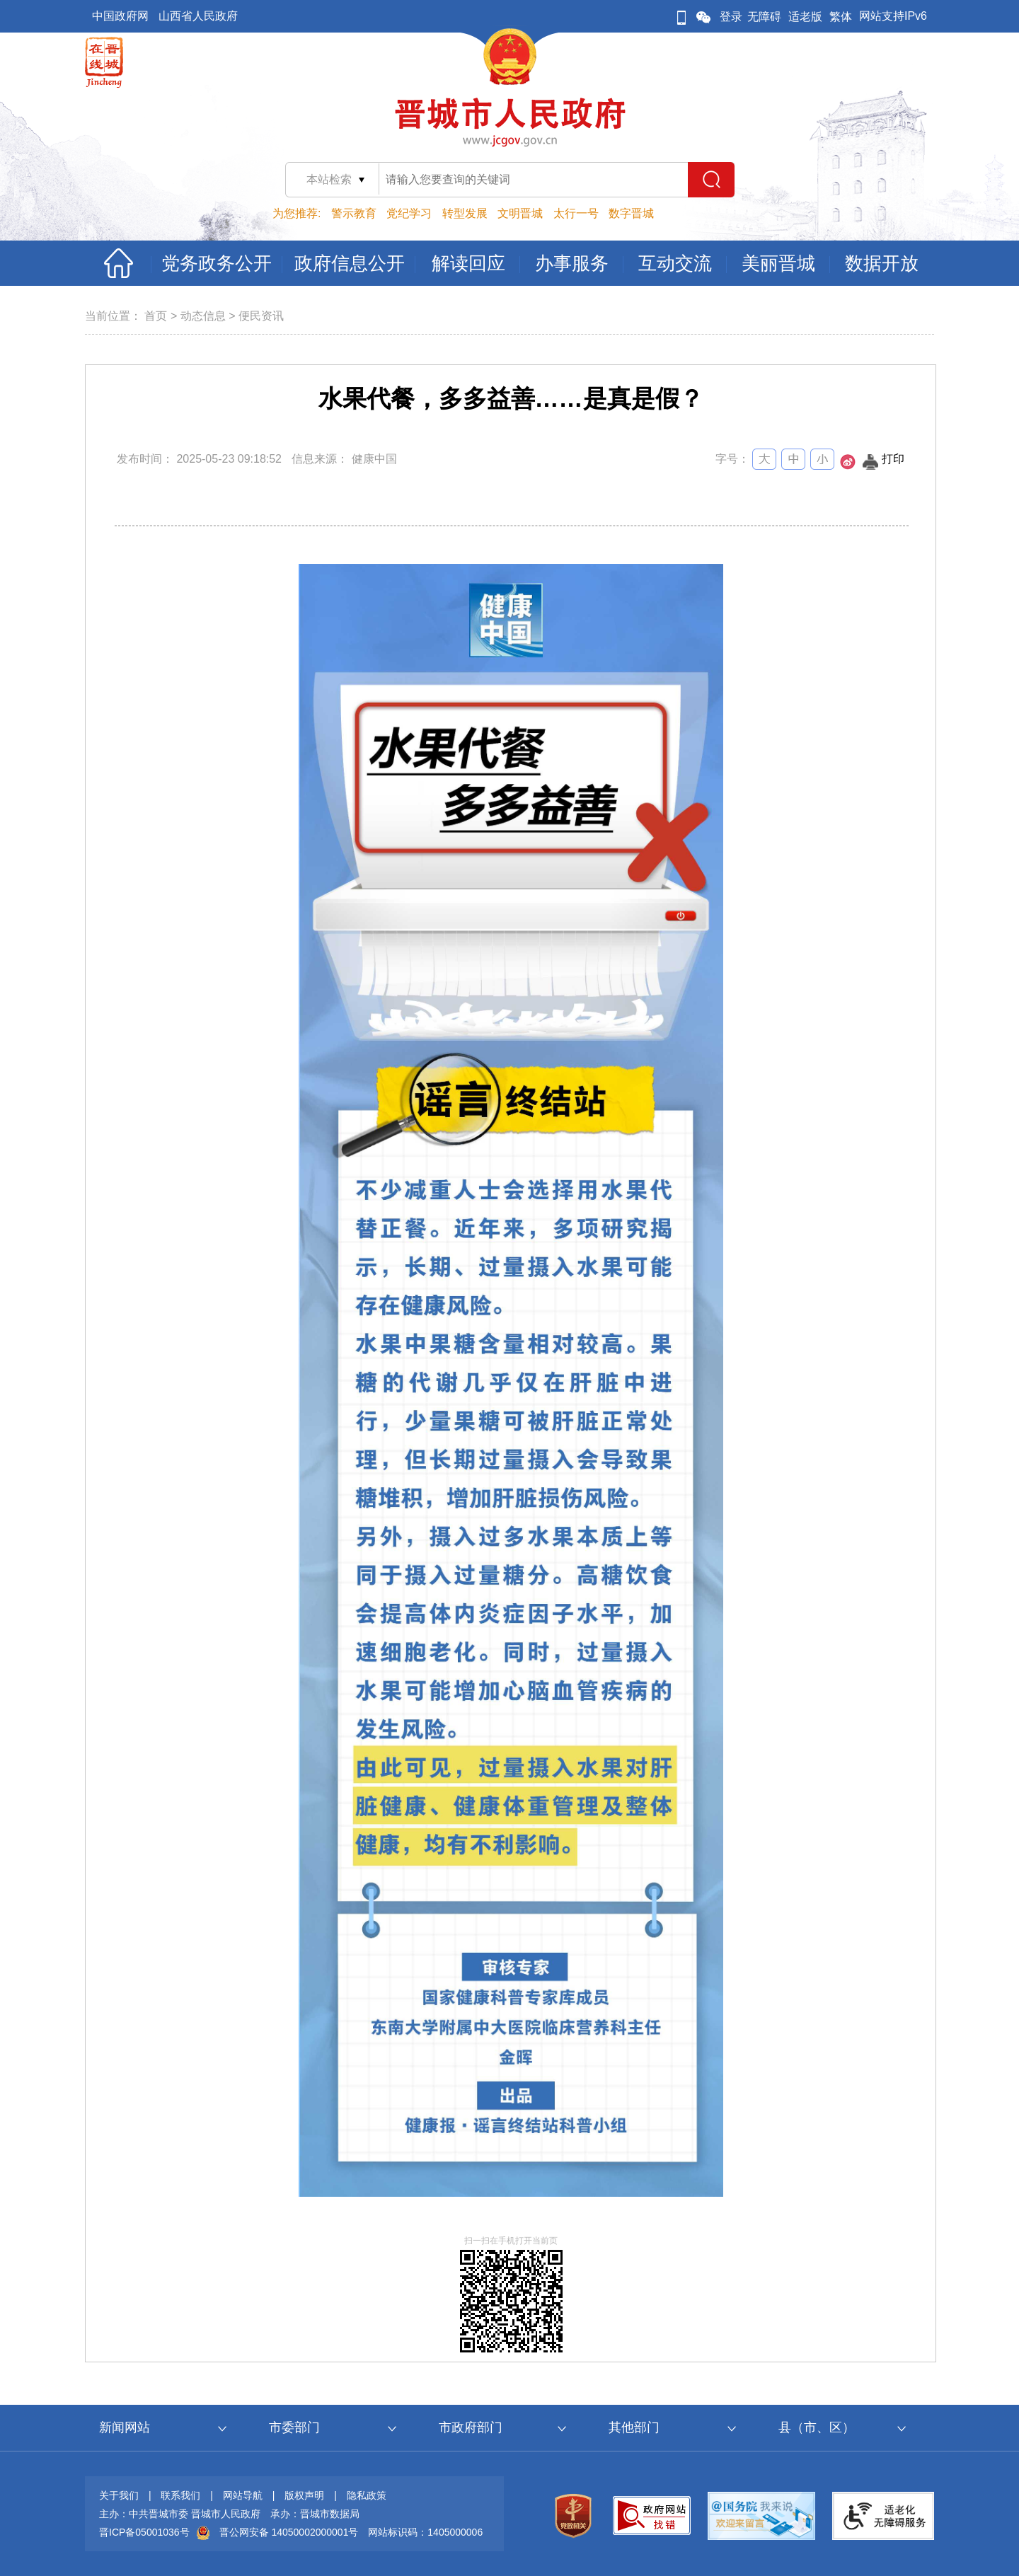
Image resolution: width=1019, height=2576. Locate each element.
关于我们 (119, 2495)
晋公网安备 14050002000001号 (289, 2532)
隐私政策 (366, 2495)
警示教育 (353, 213)
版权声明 (304, 2495)
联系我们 (180, 2495)
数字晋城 (631, 213)
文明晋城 (520, 213)
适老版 (805, 17)
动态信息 (203, 316)
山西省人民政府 (198, 16)
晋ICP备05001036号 (144, 2532)
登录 (731, 17)
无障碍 (764, 17)
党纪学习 (409, 213)
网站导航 (243, 2495)
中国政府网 (120, 16)
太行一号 (576, 213)
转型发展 (465, 213)
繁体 (840, 17)
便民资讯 (261, 316)
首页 (155, 316)
